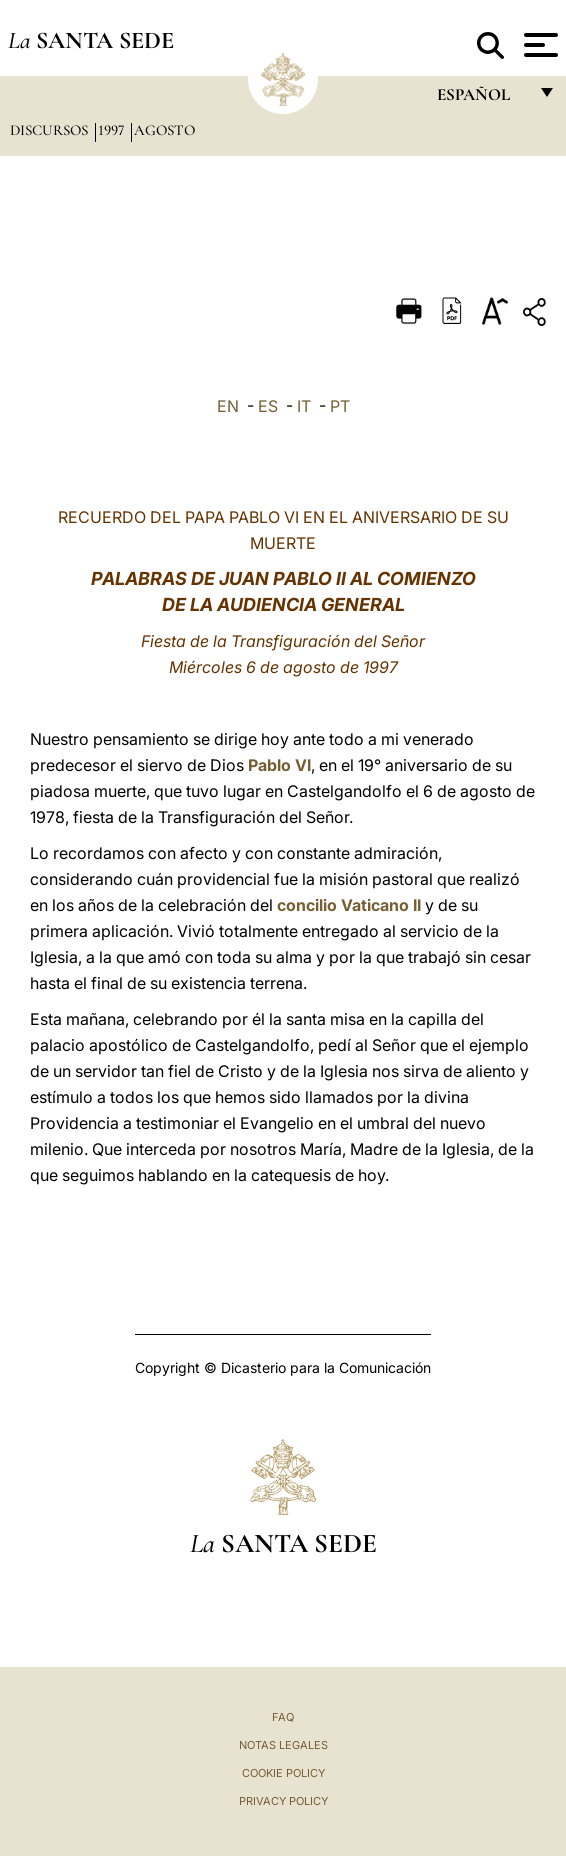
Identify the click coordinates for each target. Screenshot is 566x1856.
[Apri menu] (538, 45)
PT (340, 406)
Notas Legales (283, 1745)
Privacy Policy (283, 1801)
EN (228, 406)
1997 (113, 130)
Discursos (51, 130)
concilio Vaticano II (349, 905)
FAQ (283, 1717)
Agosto (164, 130)
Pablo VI (279, 765)
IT (304, 406)
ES (268, 406)
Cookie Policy (283, 1773)
